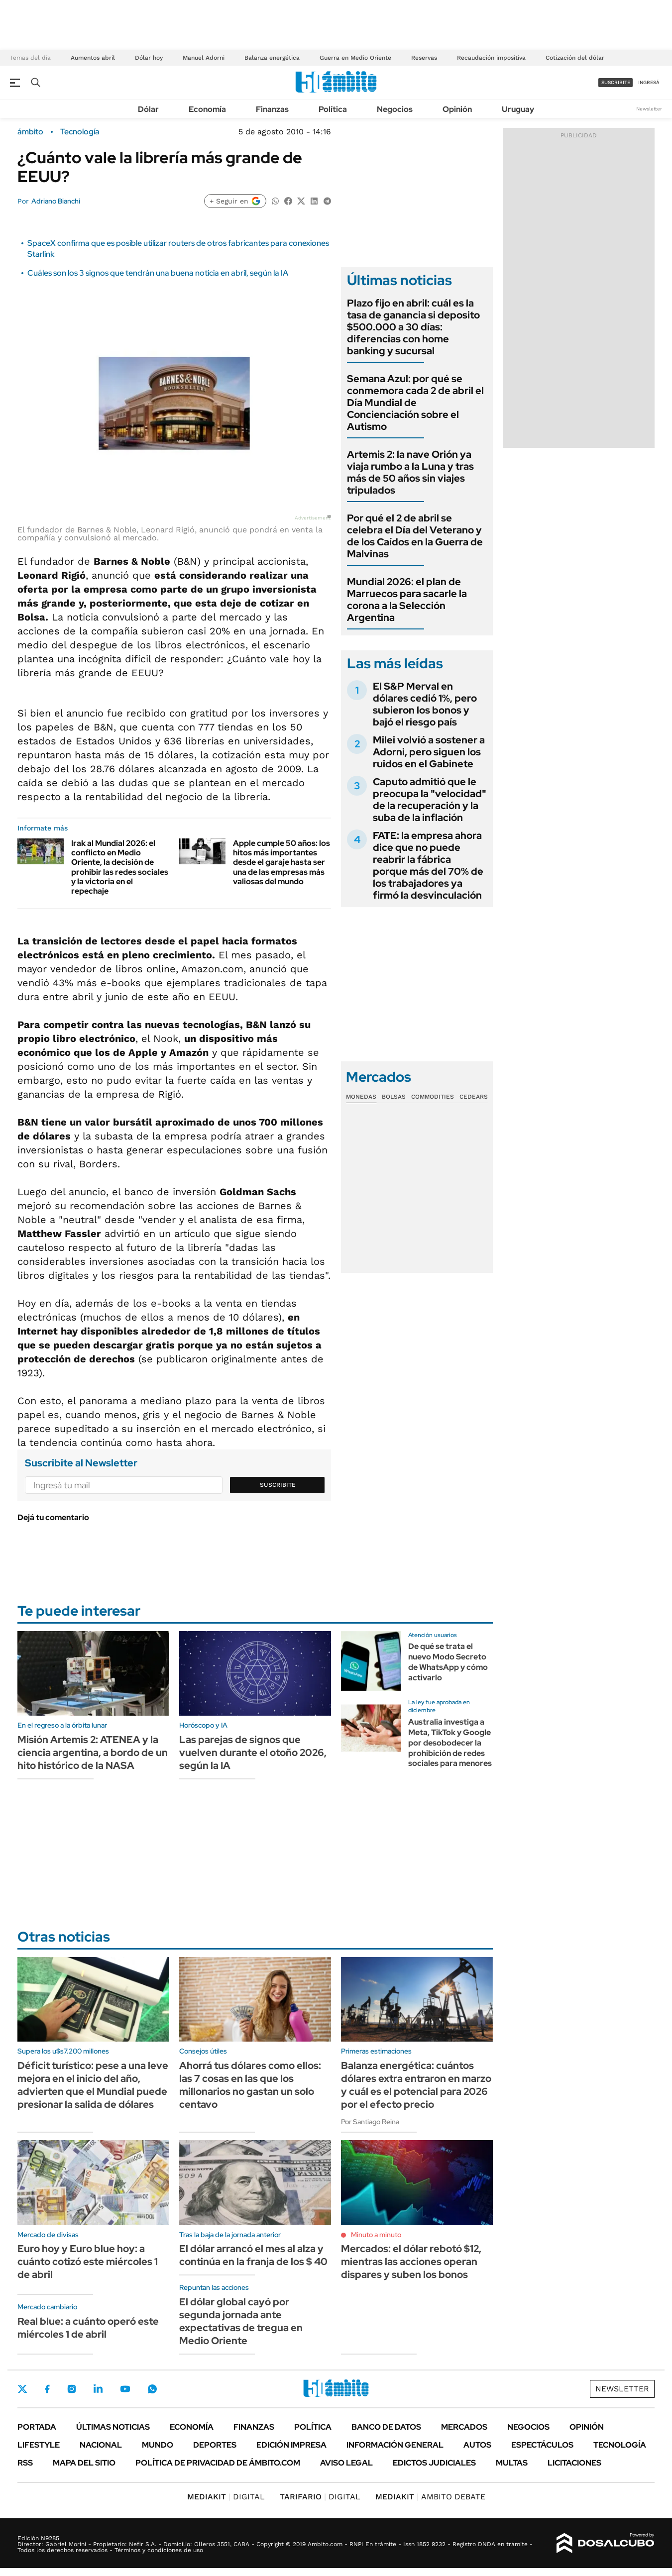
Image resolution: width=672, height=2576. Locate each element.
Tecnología (80, 132)
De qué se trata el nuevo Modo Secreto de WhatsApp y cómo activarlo (448, 1661)
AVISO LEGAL (346, 2463)
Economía (207, 109)
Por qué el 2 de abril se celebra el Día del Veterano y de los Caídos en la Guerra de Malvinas (415, 536)
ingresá (649, 82)
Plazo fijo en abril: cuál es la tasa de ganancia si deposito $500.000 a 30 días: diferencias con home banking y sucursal (413, 327)
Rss (25, 2463)
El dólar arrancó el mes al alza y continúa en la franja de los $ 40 (253, 2255)
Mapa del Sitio (84, 2463)
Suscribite (278, 1484)
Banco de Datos (386, 2427)
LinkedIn (98, 2388)
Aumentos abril (93, 57)
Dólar (148, 109)
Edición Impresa (291, 2445)
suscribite (615, 82)
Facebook (47, 2388)
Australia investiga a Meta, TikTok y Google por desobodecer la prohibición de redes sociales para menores (450, 1742)
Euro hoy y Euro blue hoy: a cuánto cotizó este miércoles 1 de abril (87, 2261)
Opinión (457, 109)
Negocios (395, 109)
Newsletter (649, 108)
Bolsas (394, 1096)
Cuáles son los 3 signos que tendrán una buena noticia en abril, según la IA (157, 273)
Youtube (125, 2389)
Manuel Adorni (203, 57)
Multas (512, 2463)
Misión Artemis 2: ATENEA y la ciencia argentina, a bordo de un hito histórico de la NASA (92, 1752)
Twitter (22, 2389)
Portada (36, 2427)
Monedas (361, 1096)
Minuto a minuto (376, 2234)
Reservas (424, 57)
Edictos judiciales (434, 2463)
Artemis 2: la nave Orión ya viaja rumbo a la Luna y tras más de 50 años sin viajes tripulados (410, 472)
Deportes (214, 2445)
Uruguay (518, 109)
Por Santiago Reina (370, 2121)
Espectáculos (542, 2445)
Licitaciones (574, 2463)
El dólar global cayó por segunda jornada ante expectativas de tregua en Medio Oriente (241, 2321)
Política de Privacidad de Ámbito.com (217, 2463)
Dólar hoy (149, 57)
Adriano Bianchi (55, 201)
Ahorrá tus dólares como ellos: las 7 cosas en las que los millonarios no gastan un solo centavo (250, 2085)
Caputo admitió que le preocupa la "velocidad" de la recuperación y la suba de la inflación (429, 799)
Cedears (473, 1096)
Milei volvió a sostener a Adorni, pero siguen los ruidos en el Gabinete (429, 751)
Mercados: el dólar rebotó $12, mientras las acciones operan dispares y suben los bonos (411, 2261)
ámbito (30, 132)
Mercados (464, 2427)
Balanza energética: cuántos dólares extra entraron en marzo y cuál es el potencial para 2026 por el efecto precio (416, 2085)
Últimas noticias (113, 2427)
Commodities (432, 1096)
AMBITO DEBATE (430, 2496)
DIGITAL (226, 2496)
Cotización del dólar (575, 57)
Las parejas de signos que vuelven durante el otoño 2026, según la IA (253, 1752)
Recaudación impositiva (491, 57)
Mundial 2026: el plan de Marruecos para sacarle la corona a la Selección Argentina (407, 599)
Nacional (101, 2445)
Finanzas (272, 109)
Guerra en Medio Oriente (355, 57)
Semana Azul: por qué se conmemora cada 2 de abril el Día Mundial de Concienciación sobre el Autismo (415, 402)
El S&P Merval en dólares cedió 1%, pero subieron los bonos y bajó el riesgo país (425, 704)
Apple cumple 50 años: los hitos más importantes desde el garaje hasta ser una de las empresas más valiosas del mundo (281, 862)
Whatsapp (152, 2388)
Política (333, 109)
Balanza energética (272, 57)
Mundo (157, 2445)
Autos (477, 2445)
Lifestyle (38, 2445)
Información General (395, 2445)
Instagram (71, 2388)
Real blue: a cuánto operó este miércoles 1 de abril (88, 2328)
